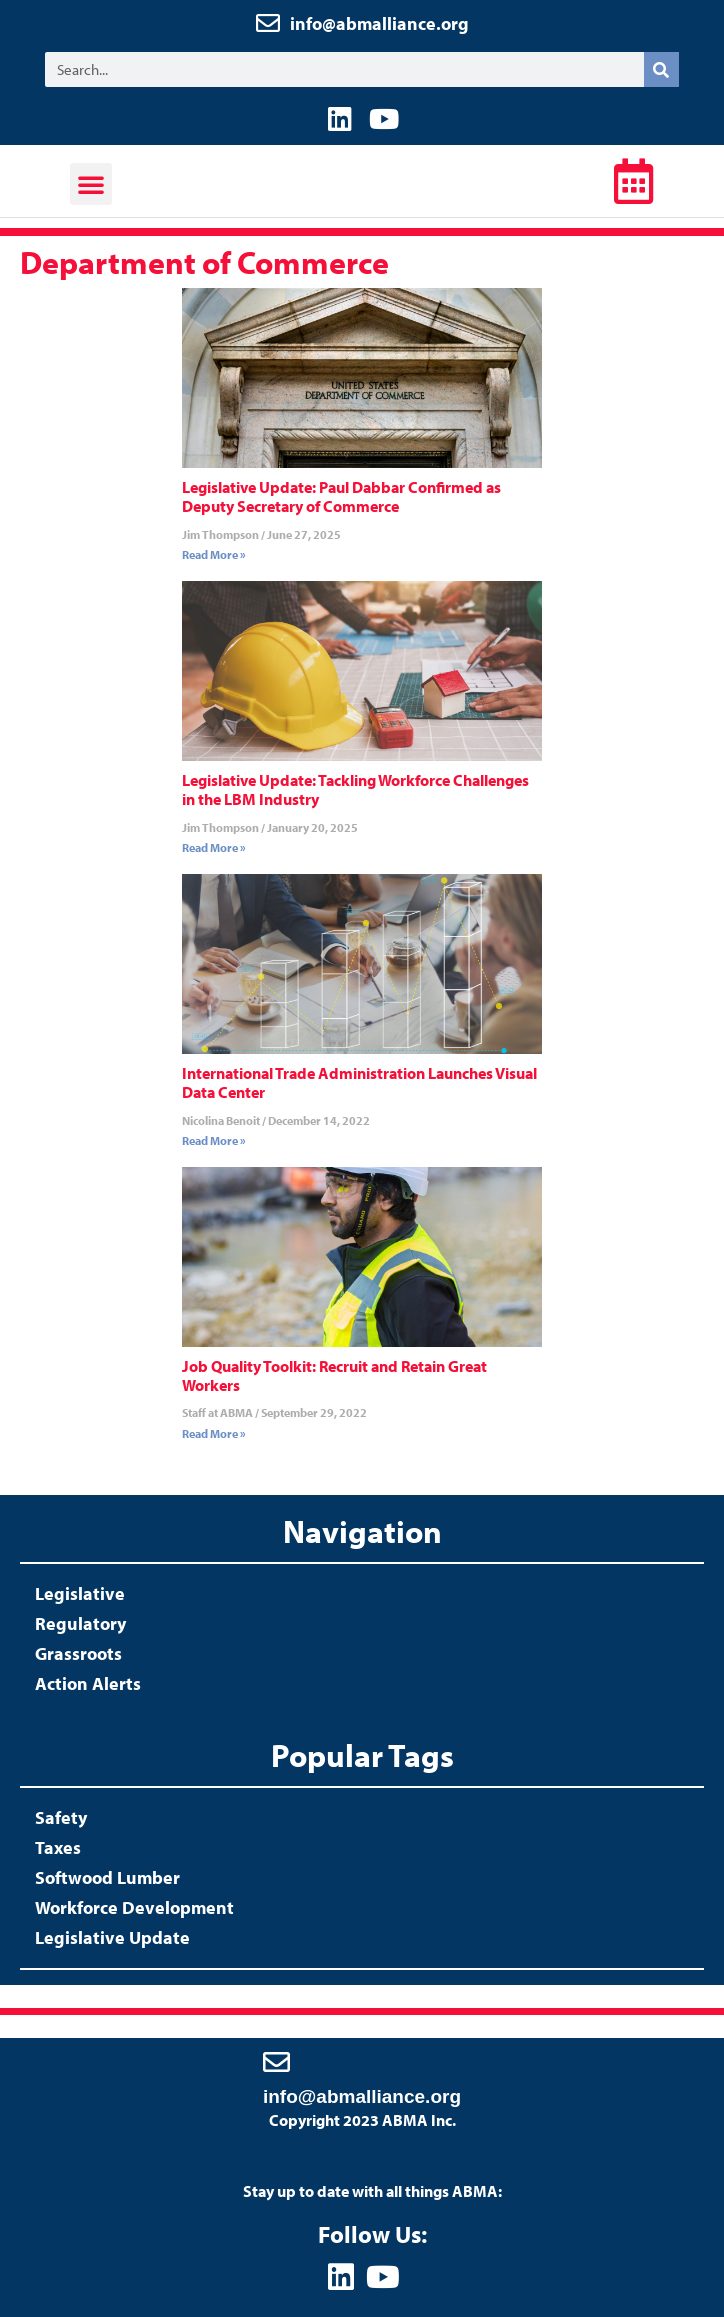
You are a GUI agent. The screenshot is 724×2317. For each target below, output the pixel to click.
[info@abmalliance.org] (276, 2061)
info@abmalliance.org (379, 23)
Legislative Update (112, 1937)
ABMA (354, 187)
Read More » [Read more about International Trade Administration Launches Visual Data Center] (214, 1140)
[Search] (661, 69)
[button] (91, 184)
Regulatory (80, 1623)
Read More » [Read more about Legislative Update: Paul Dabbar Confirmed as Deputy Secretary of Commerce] (214, 554)
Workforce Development (134, 1907)
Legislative (80, 1593)
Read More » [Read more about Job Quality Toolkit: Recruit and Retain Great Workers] (214, 1433)
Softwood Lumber (107, 1877)
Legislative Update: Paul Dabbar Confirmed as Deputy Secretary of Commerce (341, 496)
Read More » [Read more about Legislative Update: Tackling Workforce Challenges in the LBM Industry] (214, 847)
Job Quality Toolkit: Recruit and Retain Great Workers (334, 1375)
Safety (61, 1817)
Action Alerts (88, 1683)
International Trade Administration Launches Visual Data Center (359, 1082)
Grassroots (78, 1653)
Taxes (58, 1847)
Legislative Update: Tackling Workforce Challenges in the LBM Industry (355, 789)
